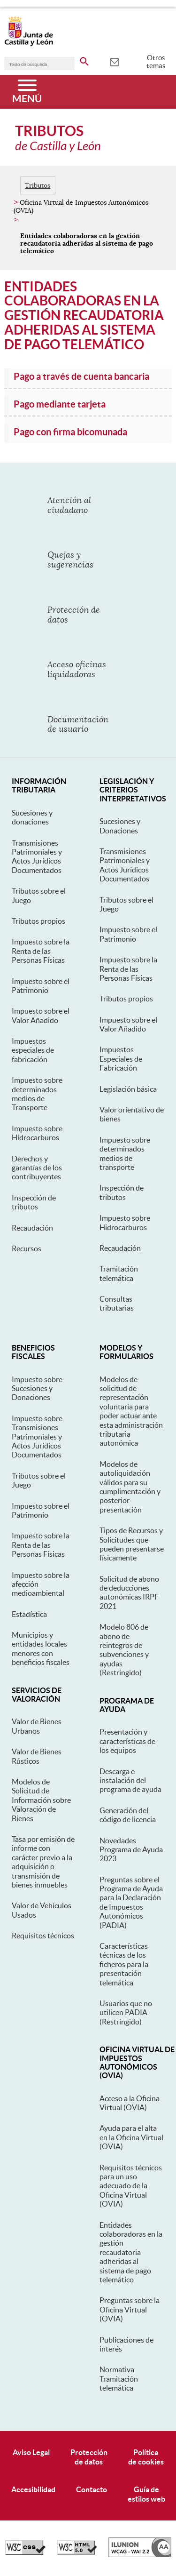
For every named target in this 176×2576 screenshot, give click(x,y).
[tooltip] (114, 61)
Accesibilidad (33, 2489)
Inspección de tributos (34, 1202)
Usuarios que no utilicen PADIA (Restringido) (125, 2012)
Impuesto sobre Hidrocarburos (37, 1133)
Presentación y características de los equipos (127, 1741)
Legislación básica (128, 1089)
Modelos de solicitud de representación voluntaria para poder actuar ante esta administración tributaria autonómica (131, 1411)
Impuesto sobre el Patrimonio (40, 985)
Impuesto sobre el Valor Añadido (40, 1015)
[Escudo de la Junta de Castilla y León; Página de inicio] (28, 44)
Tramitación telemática (118, 1273)
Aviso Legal (31, 2452)
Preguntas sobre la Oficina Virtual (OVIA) (129, 2309)
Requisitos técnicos (43, 1935)
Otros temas (156, 62)
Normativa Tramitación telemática (118, 2378)
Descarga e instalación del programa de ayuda (130, 1780)
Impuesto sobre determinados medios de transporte (124, 1153)
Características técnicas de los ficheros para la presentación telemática (123, 1964)
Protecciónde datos (88, 2456)
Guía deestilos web (146, 2494)
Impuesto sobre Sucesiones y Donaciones (37, 1388)
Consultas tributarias (116, 1303)
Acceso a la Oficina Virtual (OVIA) (129, 2103)
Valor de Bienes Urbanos (36, 1726)
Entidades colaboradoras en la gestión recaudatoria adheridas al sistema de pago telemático (130, 2252)
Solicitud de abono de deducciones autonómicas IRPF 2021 (129, 1592)
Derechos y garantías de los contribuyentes (37, 1167)
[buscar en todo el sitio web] (84, 60)
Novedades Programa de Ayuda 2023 (131, 1849)
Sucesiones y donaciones (32, 817)
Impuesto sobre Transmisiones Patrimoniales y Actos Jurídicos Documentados (37, 1436)
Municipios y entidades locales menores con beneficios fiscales (40, 1648)
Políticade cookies (146, 2456)
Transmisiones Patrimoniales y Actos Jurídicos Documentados (37, 856)
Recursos (26, 1248)
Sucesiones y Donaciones (119, 825)
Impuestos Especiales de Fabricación (120, 1058)
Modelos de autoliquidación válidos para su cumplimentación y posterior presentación (130, 1487)
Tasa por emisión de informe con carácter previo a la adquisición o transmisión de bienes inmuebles (43, 1862)
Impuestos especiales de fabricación (33, 1050)
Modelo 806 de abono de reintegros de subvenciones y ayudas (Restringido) (124, 1650)
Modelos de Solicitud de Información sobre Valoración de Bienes (41, 1800)
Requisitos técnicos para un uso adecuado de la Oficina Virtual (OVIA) (130, 2185)
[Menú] (27, 92)
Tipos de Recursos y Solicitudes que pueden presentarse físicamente (131, 1544)
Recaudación (32, 1228)
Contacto (91, 2489)
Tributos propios (38, 921)
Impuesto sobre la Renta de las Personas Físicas (40, 950)
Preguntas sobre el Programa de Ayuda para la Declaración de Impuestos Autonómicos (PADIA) (131, 1902)
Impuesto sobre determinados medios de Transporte (37, 1094)
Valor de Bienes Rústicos (36, 1756)
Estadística (29, 1614)
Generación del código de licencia (127, 1815)
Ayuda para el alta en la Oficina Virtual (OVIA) (131, 2137)
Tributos (37, 185)
